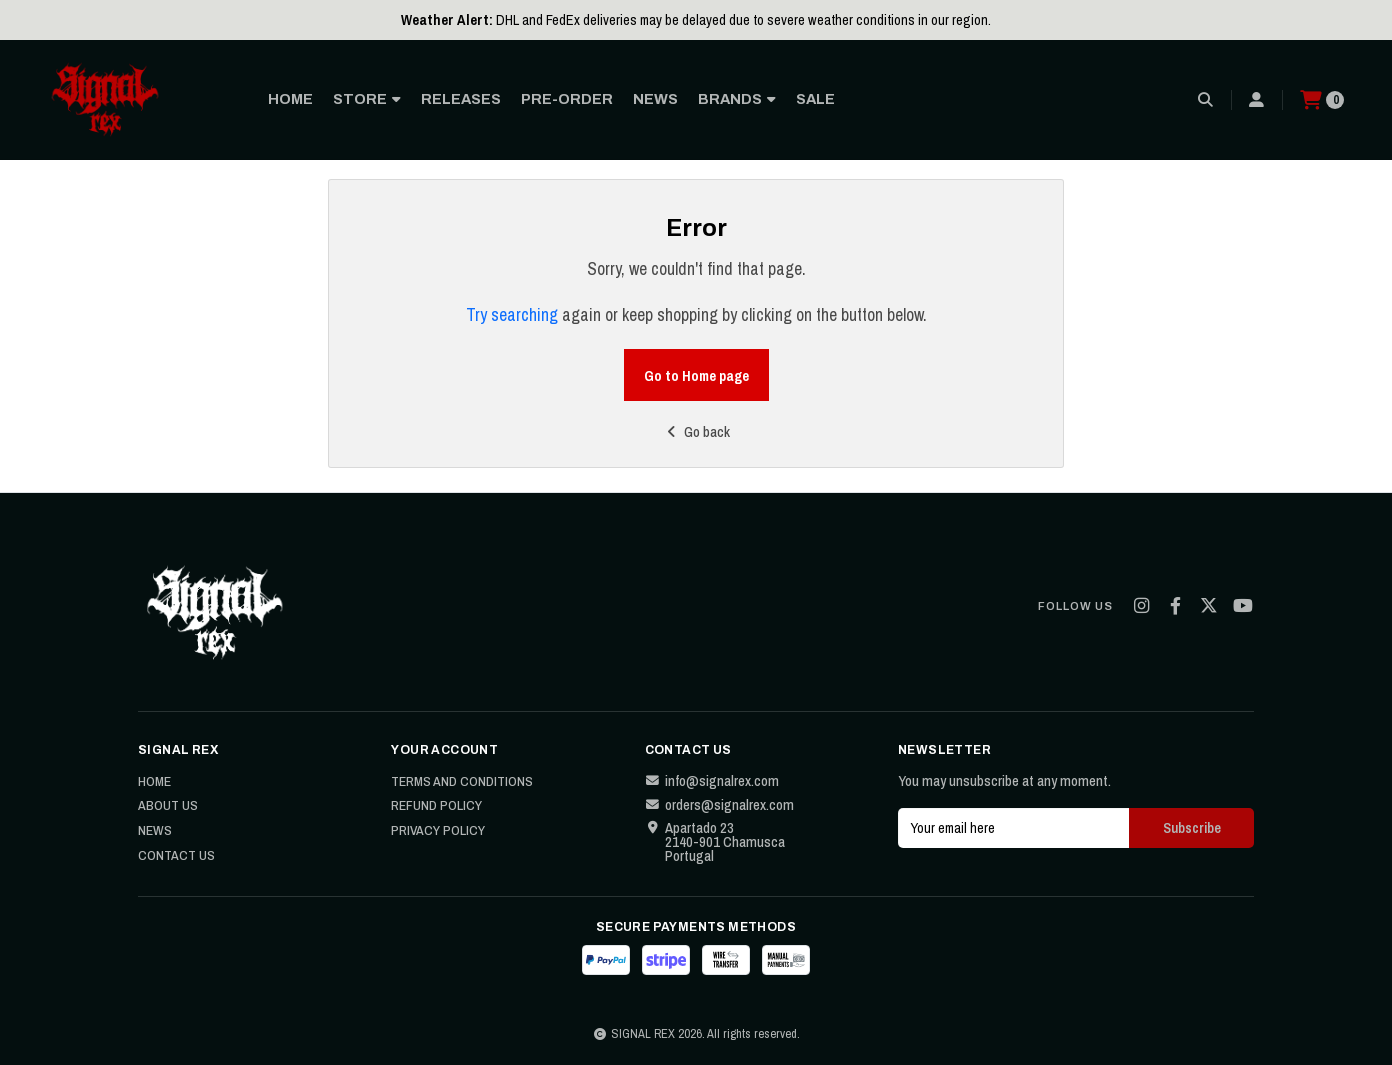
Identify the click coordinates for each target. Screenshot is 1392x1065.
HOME (290, 99)
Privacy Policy (438, 831)
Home (154, 782)
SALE (815, 99)
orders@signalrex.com (719, 805)
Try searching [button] (512, 314)
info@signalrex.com (712, 781)
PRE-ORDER (567, 99)
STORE (367, 99)
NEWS (655, 99)
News (155, 831)
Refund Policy (436, 806)
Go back (696, 431)
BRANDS (737, 99)
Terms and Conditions (462, 782)
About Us (168, 806)
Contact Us (176, 856)
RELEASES (461, 99)
